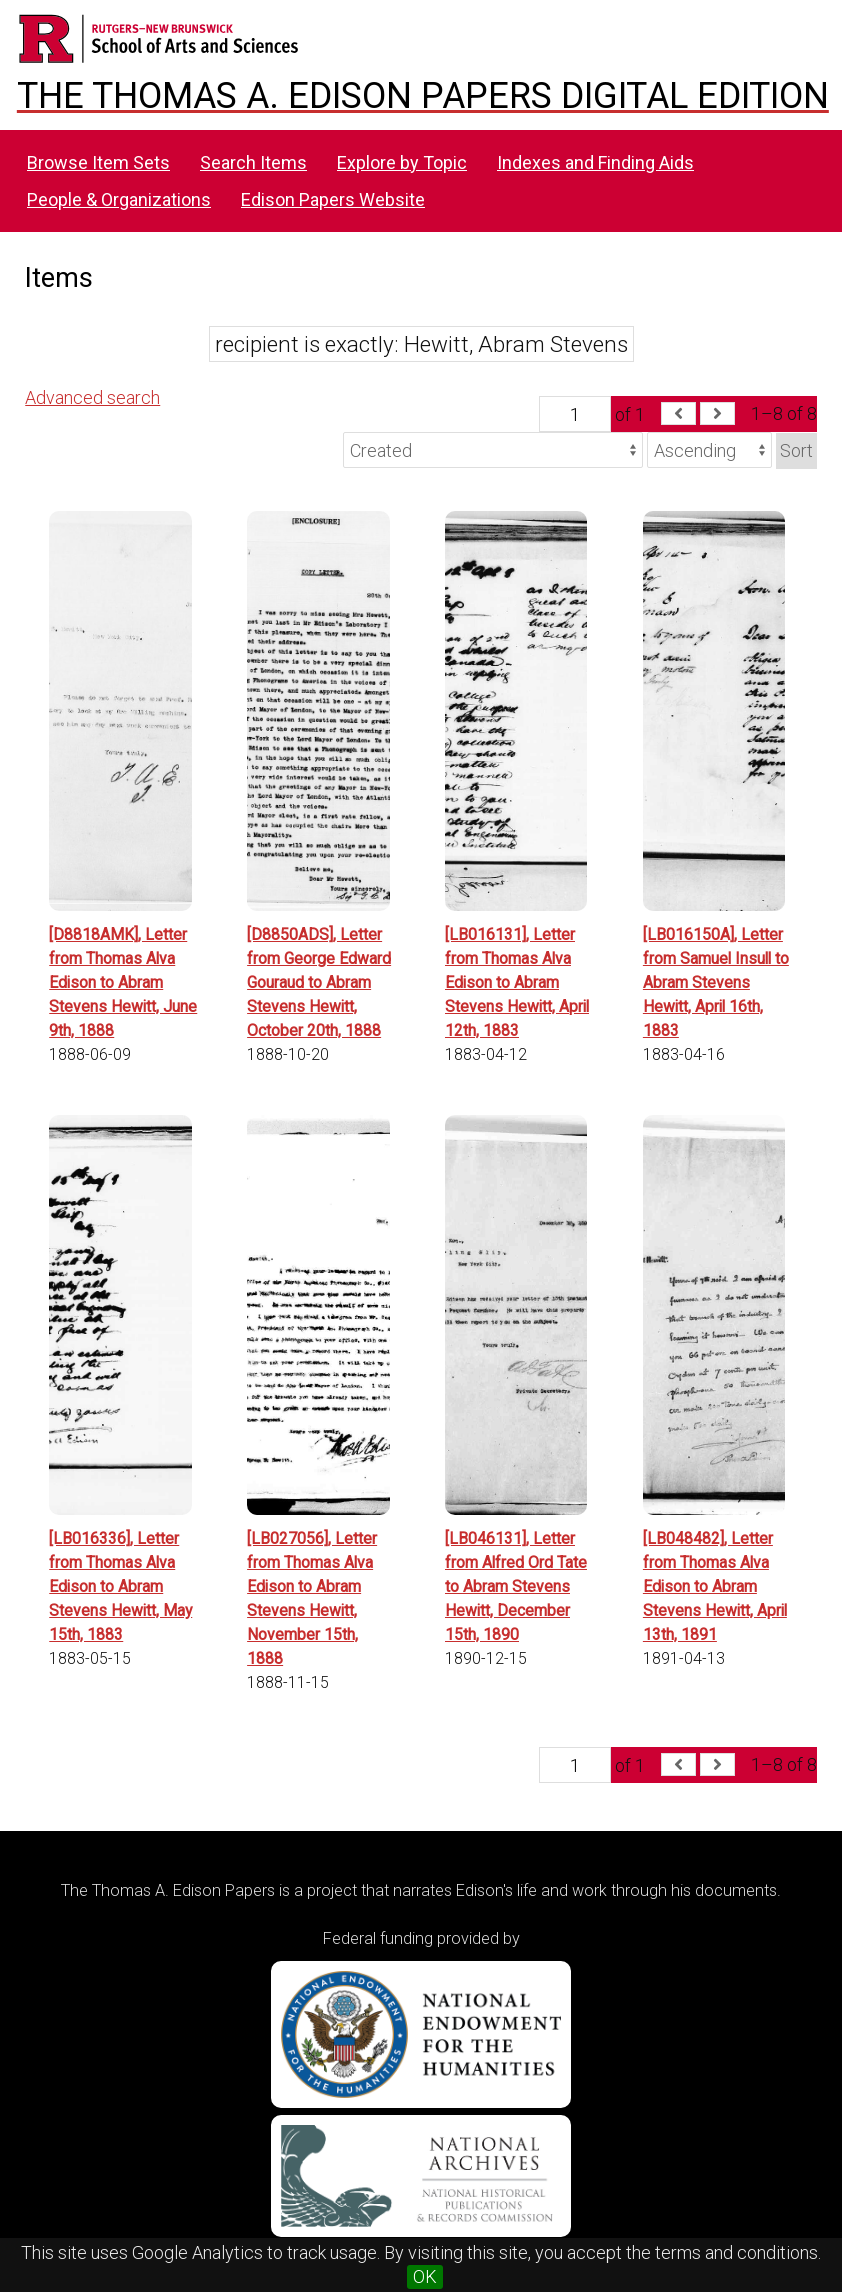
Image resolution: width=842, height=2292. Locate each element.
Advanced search (92, 397)
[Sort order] (709, 450)
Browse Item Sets (98, 162)
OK (425, 2276)
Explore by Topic (402, 162)
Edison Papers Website (333, 199)
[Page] (575, 414)
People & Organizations (119, 199)
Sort (796, 450)
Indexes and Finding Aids (595, 162)
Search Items (253, 162)
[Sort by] (493, 450)
